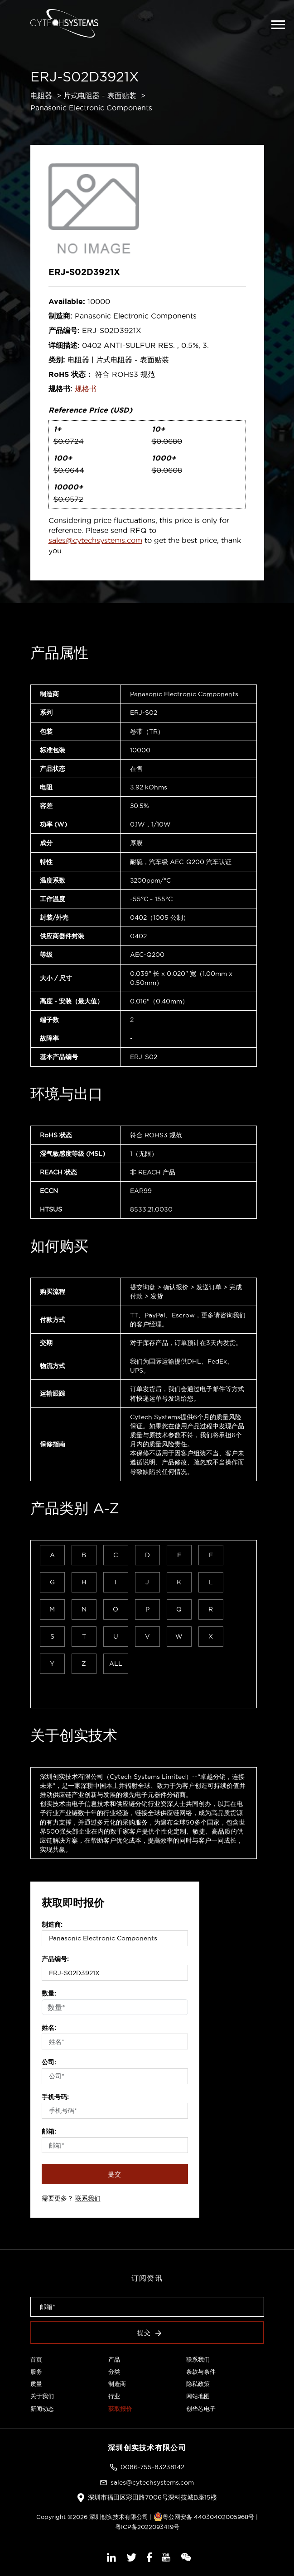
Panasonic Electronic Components (91, 108)
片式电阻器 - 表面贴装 (99, 95)
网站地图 (198, 2396)
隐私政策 (198, 2384)
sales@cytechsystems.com (95, 540)
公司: (49, 2062)
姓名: (49, 2027)
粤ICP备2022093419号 (147, 2527)
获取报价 (120, 2408)
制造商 (117, 2384)
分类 (114, 2371)
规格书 (85, 389)
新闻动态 (42, 2408)
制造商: (52, 1924)
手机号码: (55, 2097)
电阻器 (41, 95)
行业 (114, 2396)
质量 (36, 2384)
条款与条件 (201, 2371)
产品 (114, 2359)
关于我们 (42, 2396)
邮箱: (49, 2131)
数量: (49, 1993)
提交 (114, 2174)
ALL (115, 1663)
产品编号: (55, 1959)
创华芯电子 (201, 2408)
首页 (36, 2359)
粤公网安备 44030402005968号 (204, 2516)
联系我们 (88, 2198)
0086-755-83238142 (152, 2467)
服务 (36, 2371)
